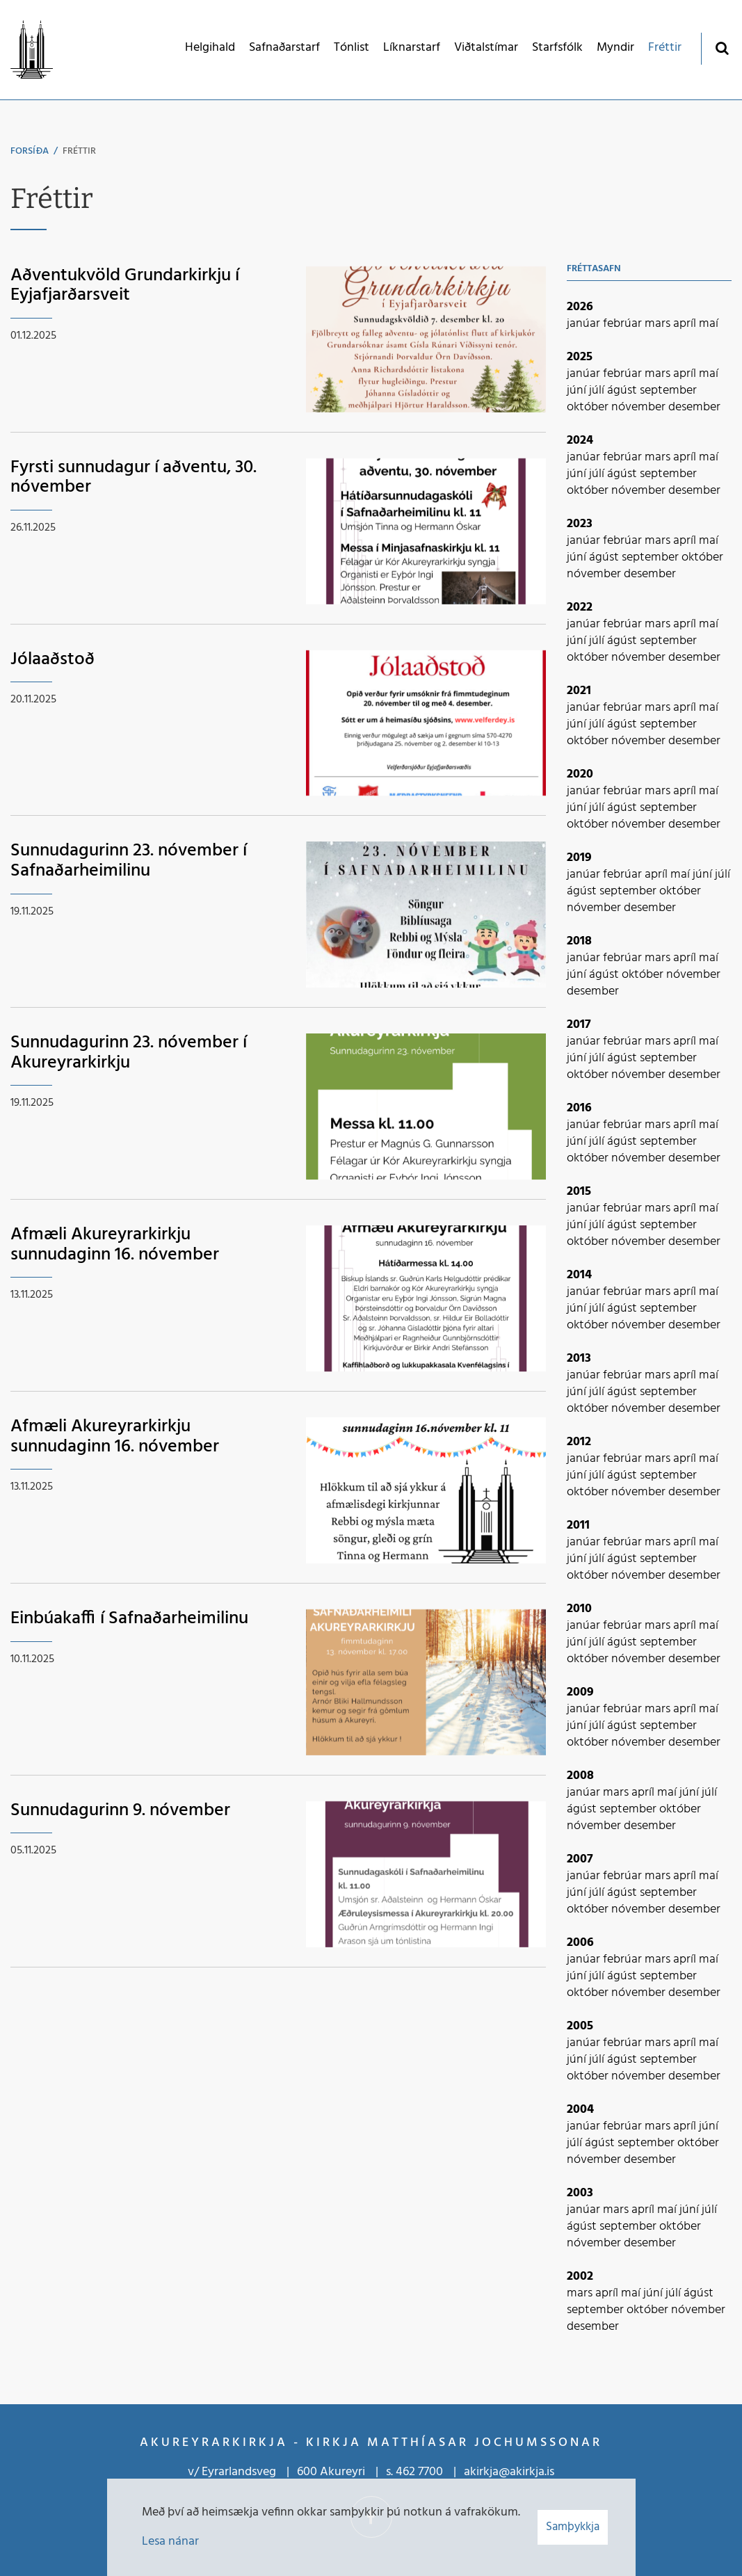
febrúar (624, 324)
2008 (580, 1776)
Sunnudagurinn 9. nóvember (120, 1810)
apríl (686, 324)
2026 (580, 307)
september (668, 390)
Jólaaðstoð (52, 659)
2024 (580, 440)
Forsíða (29, 151)
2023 (579, 524)
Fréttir (79, 151)
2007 (580, 1859)
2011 (578, 1525)
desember (694, 407)
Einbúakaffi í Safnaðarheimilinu (129, 1618)
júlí (598, 390)
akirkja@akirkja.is (509, 2472)
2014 (579, 1275)
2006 (580, 1943)
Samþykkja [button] (572, 2527)
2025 (579, 357)
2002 (580, 2277)
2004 (580, 2110)
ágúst (623, 390)
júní (578, 390)
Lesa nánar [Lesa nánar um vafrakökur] (170, 2541)
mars (659, 324)
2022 (579, 607)
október (589, 407)
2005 (580, 2026)
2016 (579, 1108)
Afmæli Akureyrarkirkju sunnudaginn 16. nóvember (114, 1245)
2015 (579, 1192)
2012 (579, 1442)
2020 (580, 774)
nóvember (639, 407)
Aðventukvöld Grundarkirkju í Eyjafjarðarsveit (124, 285)
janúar (585, 324)
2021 (579, 691)
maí (708, 324)
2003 (580, 2193)
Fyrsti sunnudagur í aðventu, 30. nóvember (133, 477)
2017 (579, 1025)
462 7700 (419, 2472)
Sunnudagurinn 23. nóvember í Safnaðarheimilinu (128, 861)
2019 (579, 858)
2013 (579, 1359)
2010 (579, 1609)
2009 (580, 1692)
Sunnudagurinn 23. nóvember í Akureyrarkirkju (128, 1053)
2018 (579, 941)
